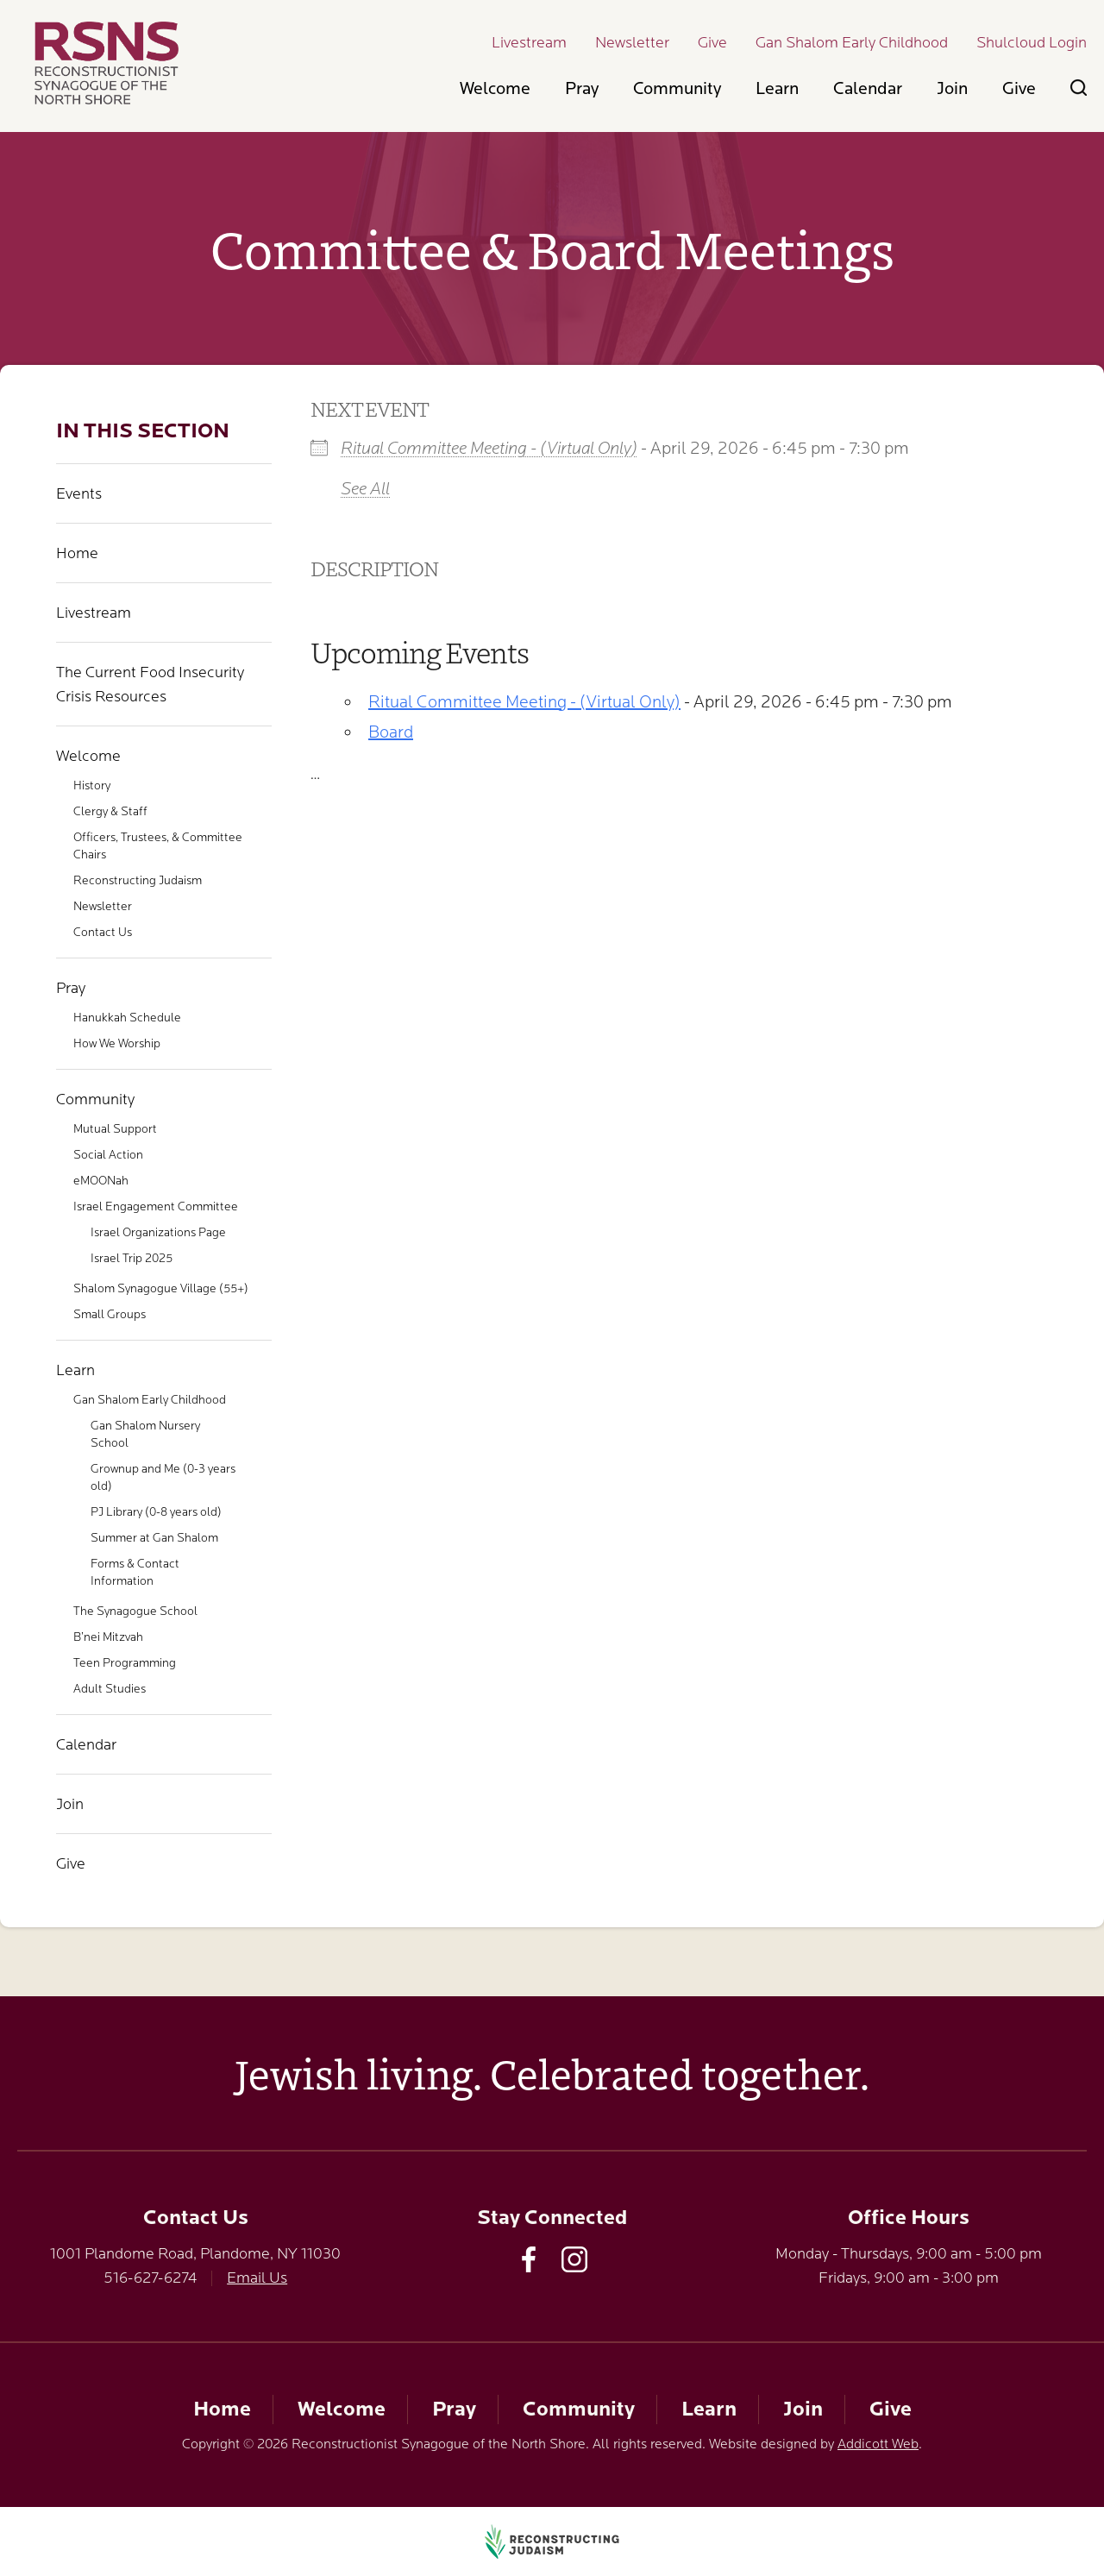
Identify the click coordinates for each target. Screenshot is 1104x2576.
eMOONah (101, 1180)
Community (677, 88)
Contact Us (102, 932)
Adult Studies (109, 1688)
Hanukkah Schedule (127, 1017)
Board (390, 732)
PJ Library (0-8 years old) (156, 1511)
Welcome (495, 88)
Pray (582, 88)
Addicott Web (878, 2444)
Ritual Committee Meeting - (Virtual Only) (489, 448)
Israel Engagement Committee (155, 1206)
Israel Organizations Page (158, 1232)
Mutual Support (115, 1128)
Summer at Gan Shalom (154, 1537)
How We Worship (116, 1043)
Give (712, 42)
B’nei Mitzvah (108, 1636)
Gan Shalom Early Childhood (852, 42)
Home (77, 553)
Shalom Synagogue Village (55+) (160, 1288)
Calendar (867, 88)
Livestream (529, 42)
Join (952, 88)
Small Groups (109, 1314)
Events (79, 493)
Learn (777, 88)
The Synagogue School (135, 1611)
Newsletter (632, 42)
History (91, 785)
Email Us (257, 2277)
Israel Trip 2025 (131, 1258)
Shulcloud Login (1031, 42)
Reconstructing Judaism (137, 880)
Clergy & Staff (110, 811)
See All (365, 489)
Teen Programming (124, 1662)
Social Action (108, 1154)
